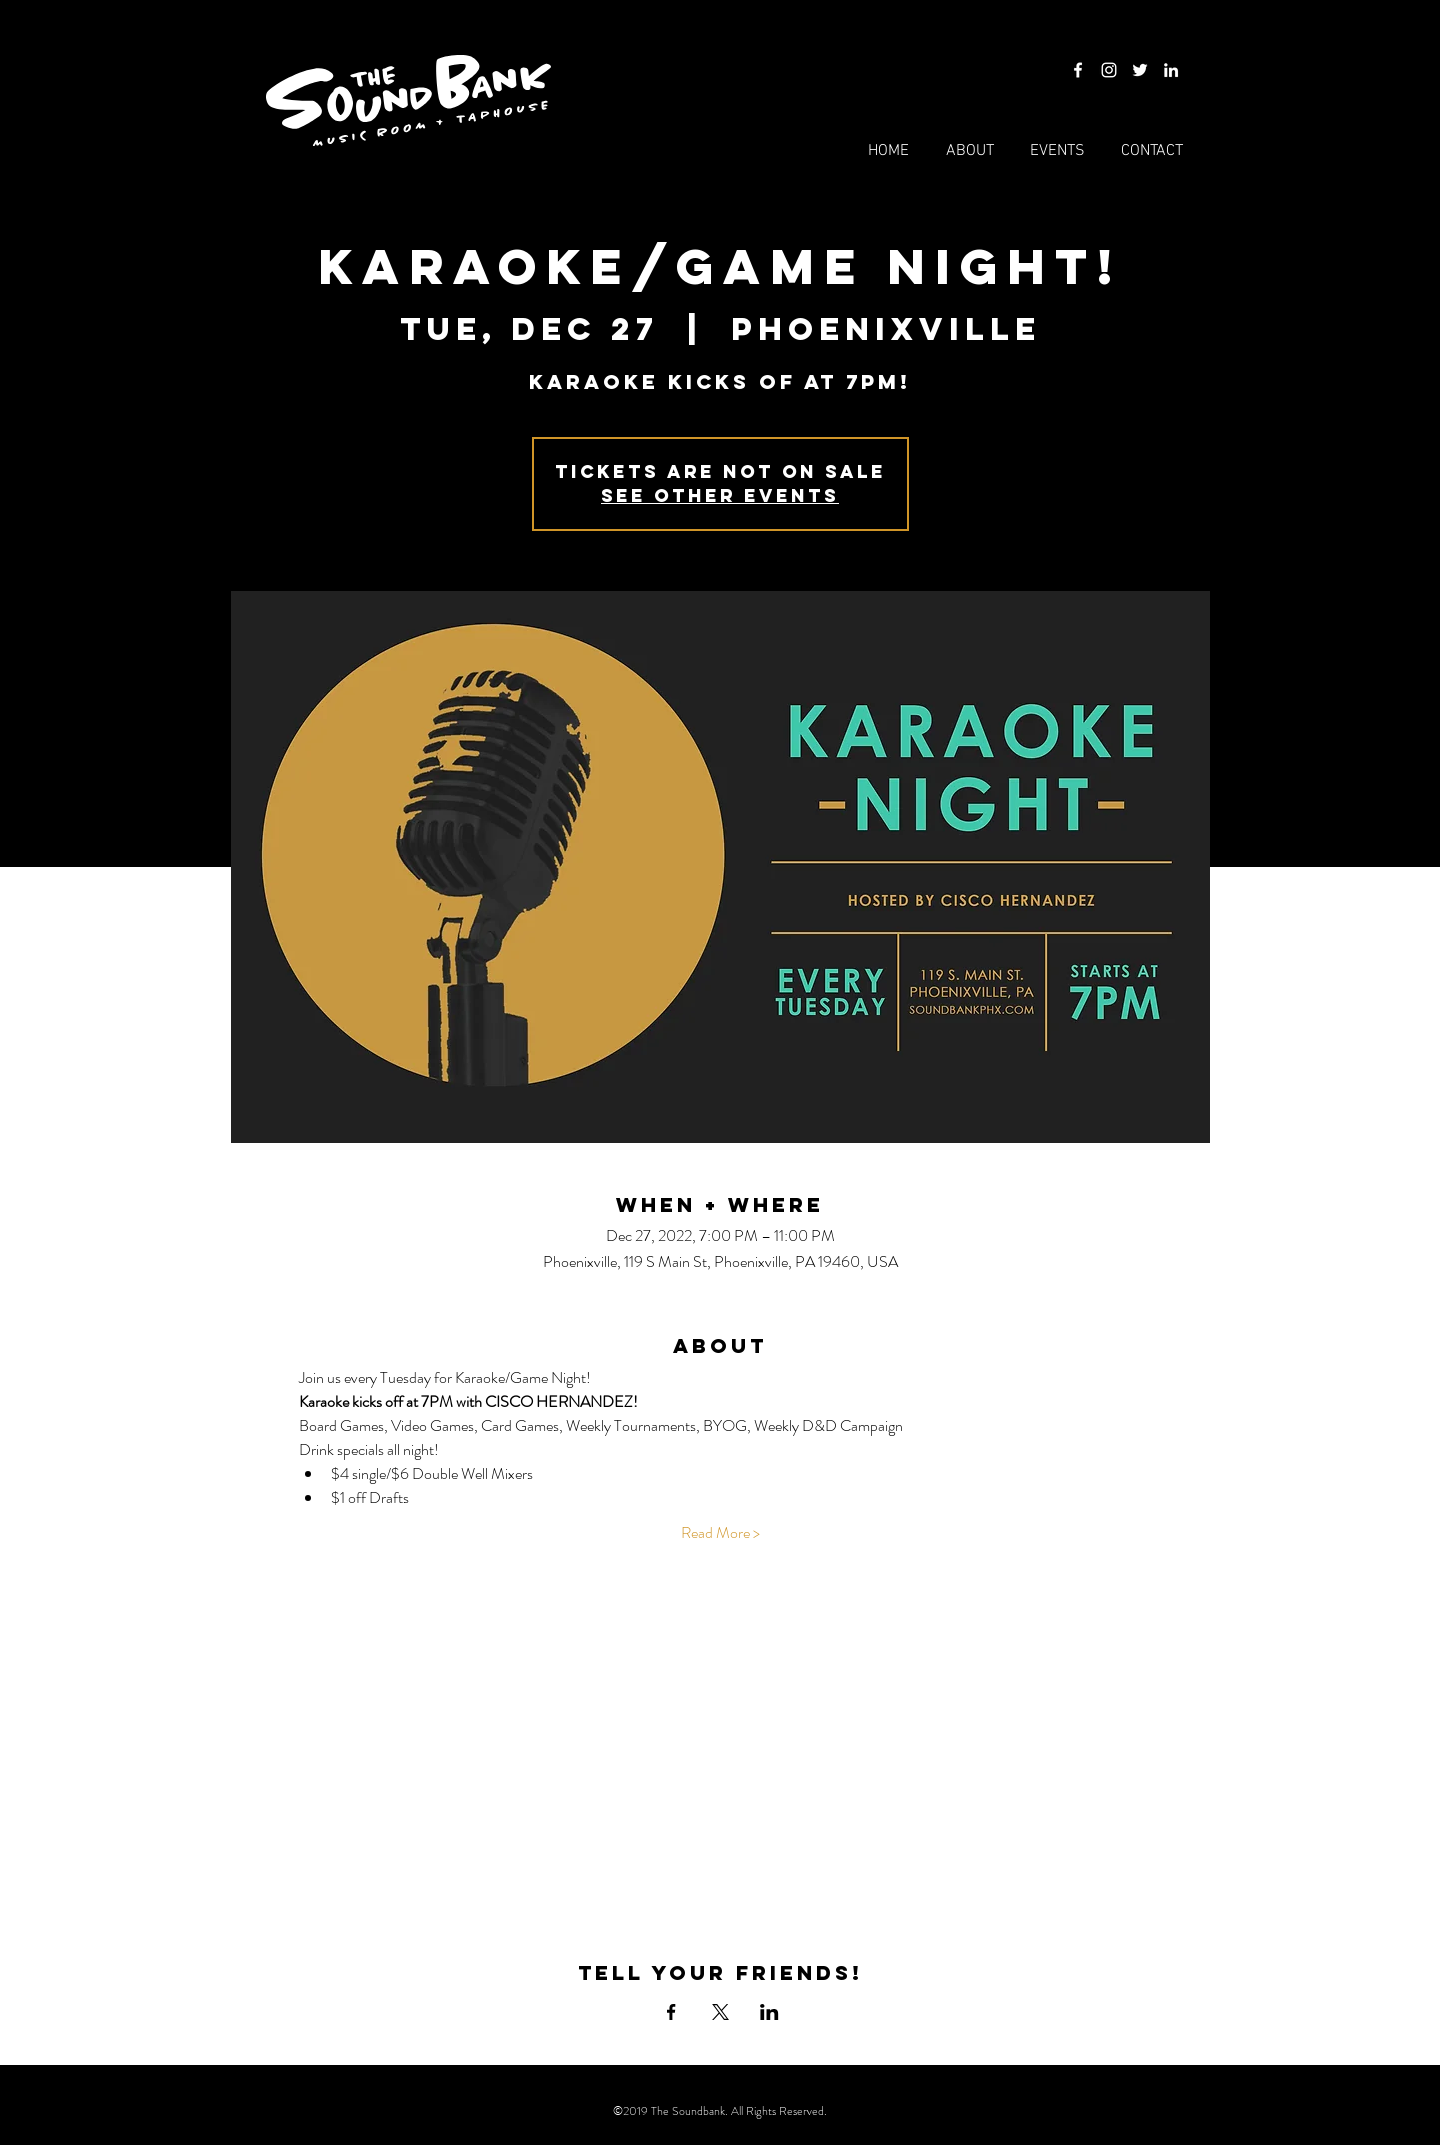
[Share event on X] (720, 2012)
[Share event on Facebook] (671, 2012)
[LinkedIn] (1171, 70)
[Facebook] (1078, 70)
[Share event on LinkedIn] (769, 2012)
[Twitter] (1140, 70)
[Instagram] (1109, 70)
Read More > (720, 1533)
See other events (720, 495)
